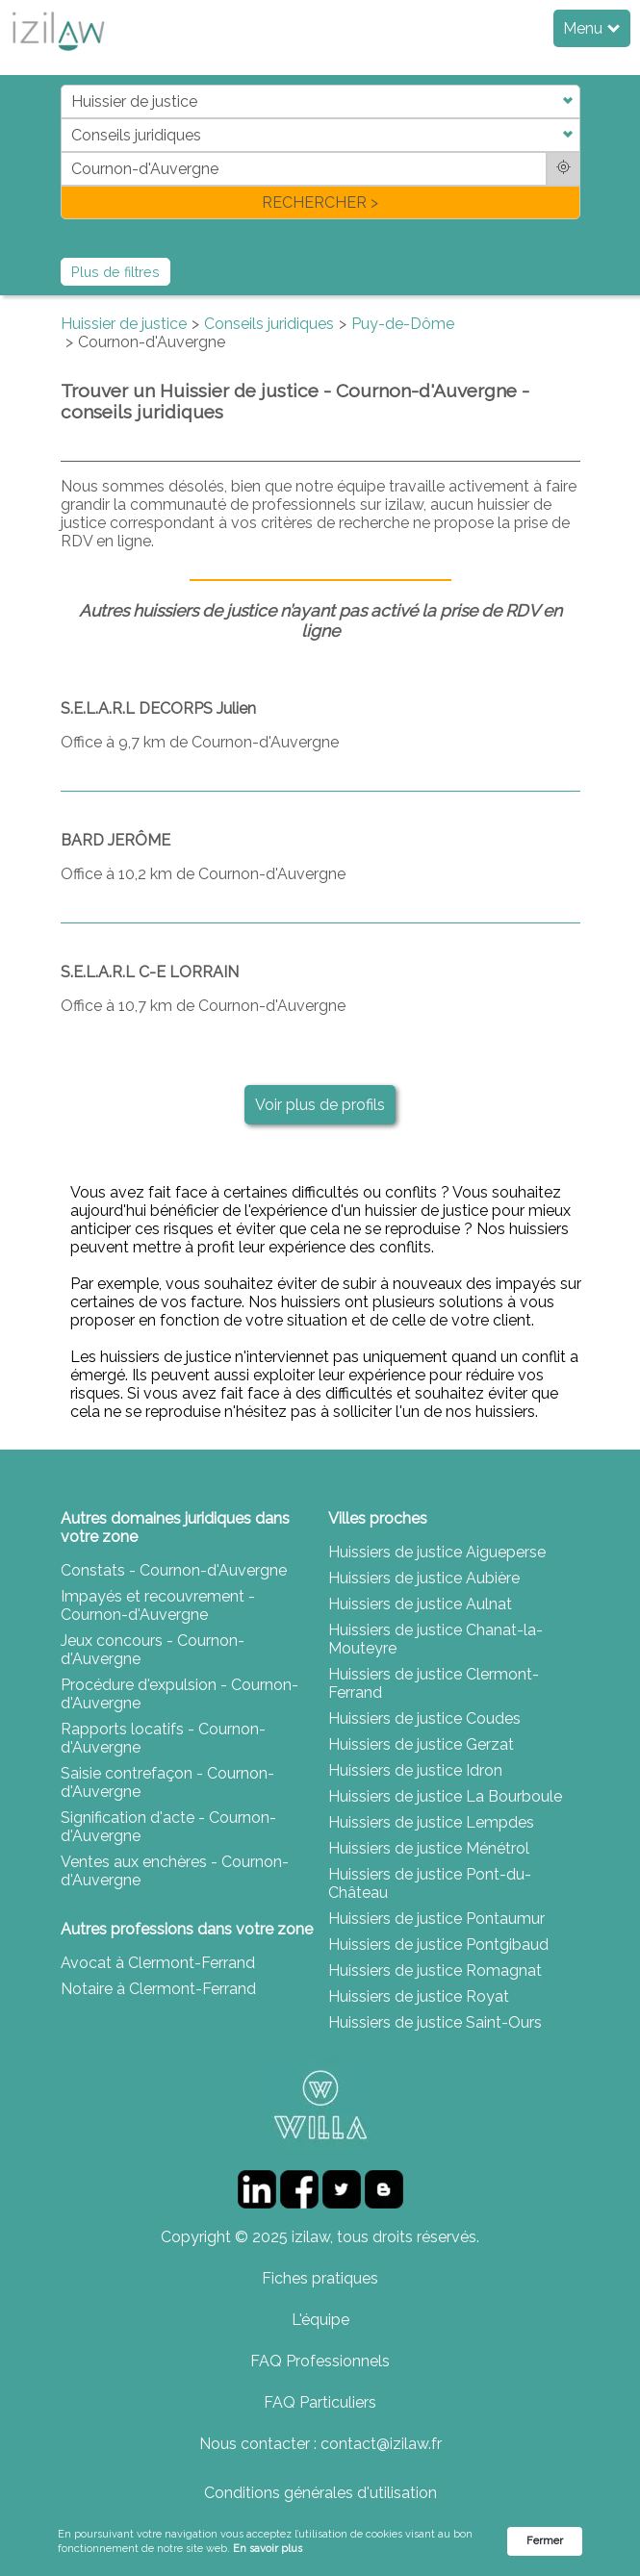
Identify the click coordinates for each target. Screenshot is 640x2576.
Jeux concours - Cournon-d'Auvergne (152, 1649)
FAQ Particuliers (320, 2402)
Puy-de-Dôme (402, 324)
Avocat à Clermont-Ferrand (158, 1963)
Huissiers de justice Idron (415, 1770)
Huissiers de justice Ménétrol (428, 1848)
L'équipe (320, 2320)
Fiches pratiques (320, 2278)
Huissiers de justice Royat (418, 1996)
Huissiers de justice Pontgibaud (438, 1944)
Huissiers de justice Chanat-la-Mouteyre (435, 1639)
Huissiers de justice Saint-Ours (435, 2022)
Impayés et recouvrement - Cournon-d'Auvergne (158, 1605)
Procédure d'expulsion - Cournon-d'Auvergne (179, 1694)
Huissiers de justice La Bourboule (445, 1796)
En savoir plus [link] (267, 2548)
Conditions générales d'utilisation (320, 2493)
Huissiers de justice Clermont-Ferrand (433, 1683)
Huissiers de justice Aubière (424, 1578)
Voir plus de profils (320, 1105)
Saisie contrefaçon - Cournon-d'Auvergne (167, 1782)
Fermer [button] (544, 2541)
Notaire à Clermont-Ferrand (158, 1989)
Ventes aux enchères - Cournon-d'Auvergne (175, 1871)
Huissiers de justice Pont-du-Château (429, 1883)
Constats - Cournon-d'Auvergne (174, 1570)
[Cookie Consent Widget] (320, 2542)
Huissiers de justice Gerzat (421, 1744)
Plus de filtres (115, 272)
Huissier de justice (124, 324)
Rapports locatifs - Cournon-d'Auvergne (163, 1738)
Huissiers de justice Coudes (424, 1718)
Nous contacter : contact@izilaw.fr (320, 2444)
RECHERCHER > (320, 202)
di (67, 151)
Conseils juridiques (269, 324)
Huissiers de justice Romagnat (435, 1970)
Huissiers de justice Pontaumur (436, 1918)
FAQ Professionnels (320, 2361)
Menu (591, 28)
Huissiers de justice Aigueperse (437, 1552)
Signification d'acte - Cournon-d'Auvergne (168, 1826)
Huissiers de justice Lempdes (431, 1822)
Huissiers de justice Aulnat (420, 1604)
